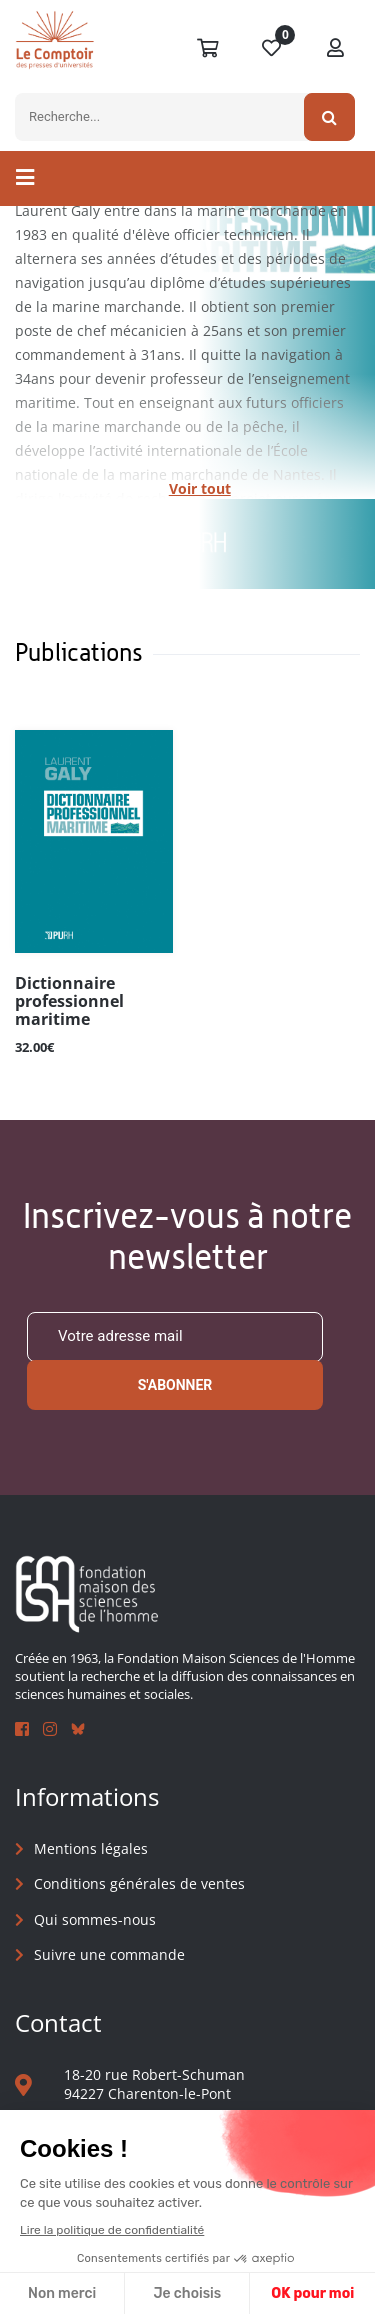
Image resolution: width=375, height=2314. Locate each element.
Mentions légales (91, 1848)
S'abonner (175, 1385)
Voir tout (200, 488)
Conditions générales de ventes (139, 1883)
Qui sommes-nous (95, 1919)
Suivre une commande (109, 1954)
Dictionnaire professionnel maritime (69, 1002)
